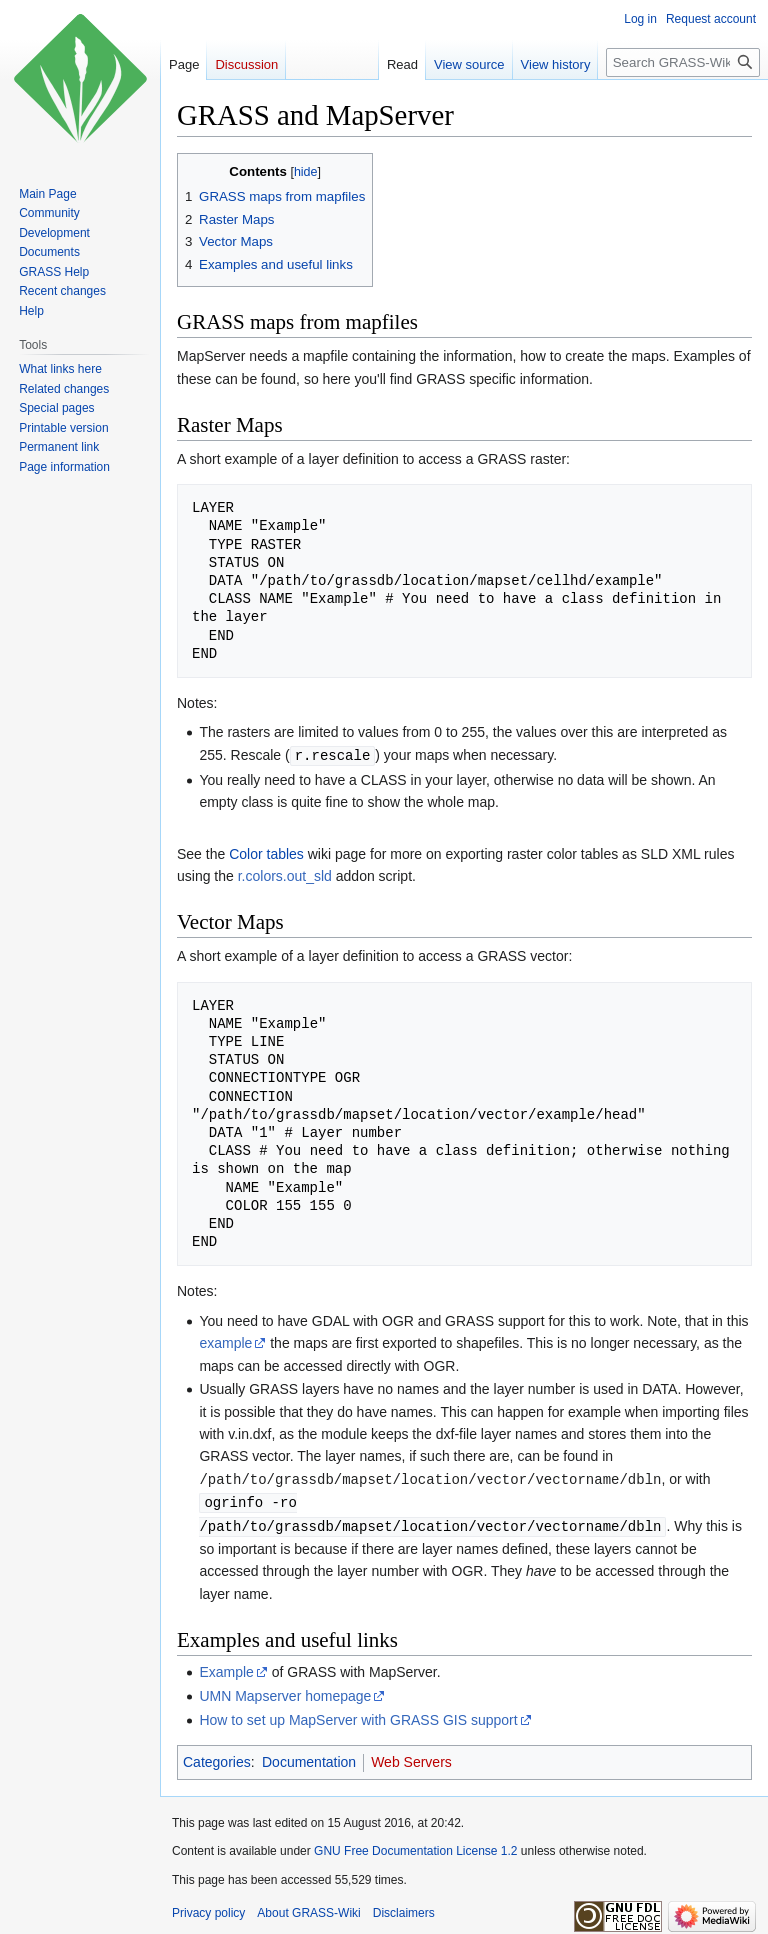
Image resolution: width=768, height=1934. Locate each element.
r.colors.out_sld (285, 875)
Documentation (309, 1758)
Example (226, 1668)
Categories (217, 1758)
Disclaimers (404, 1909)
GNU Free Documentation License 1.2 (415, 1847)
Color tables (266, 853)
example (225, 1342)
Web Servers (411, 1758)
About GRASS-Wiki (308, 1909)
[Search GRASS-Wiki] (683, 62)
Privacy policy (208, 1909)
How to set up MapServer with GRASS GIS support (358, 1716)
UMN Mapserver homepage (285, 1692)
